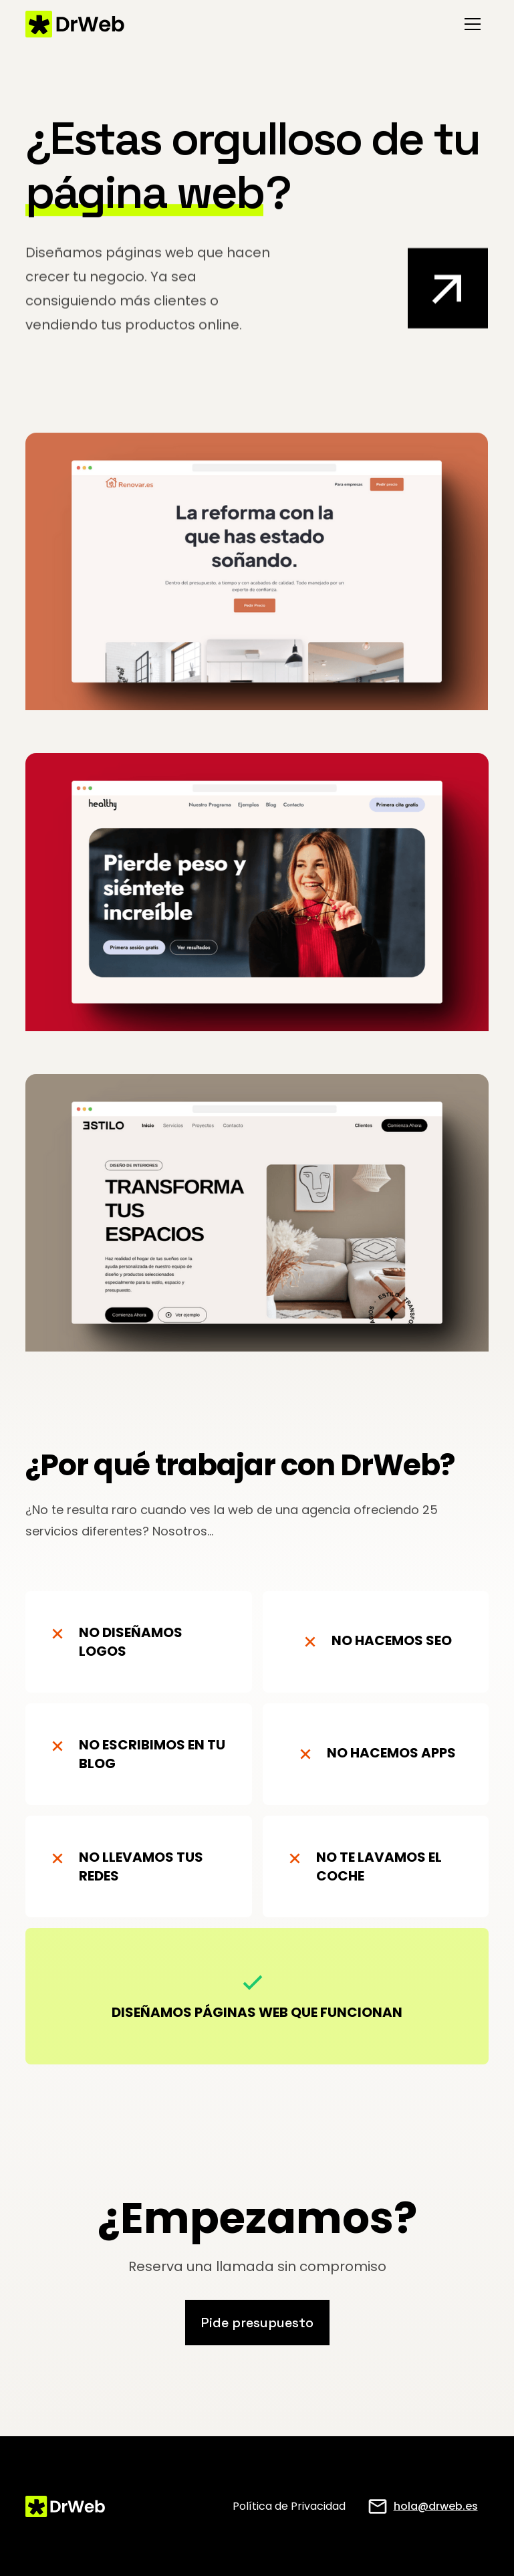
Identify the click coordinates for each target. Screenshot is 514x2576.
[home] (75, 24)
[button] (473, 24)
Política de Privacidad (289, 2506)
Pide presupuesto (257, 2322)
